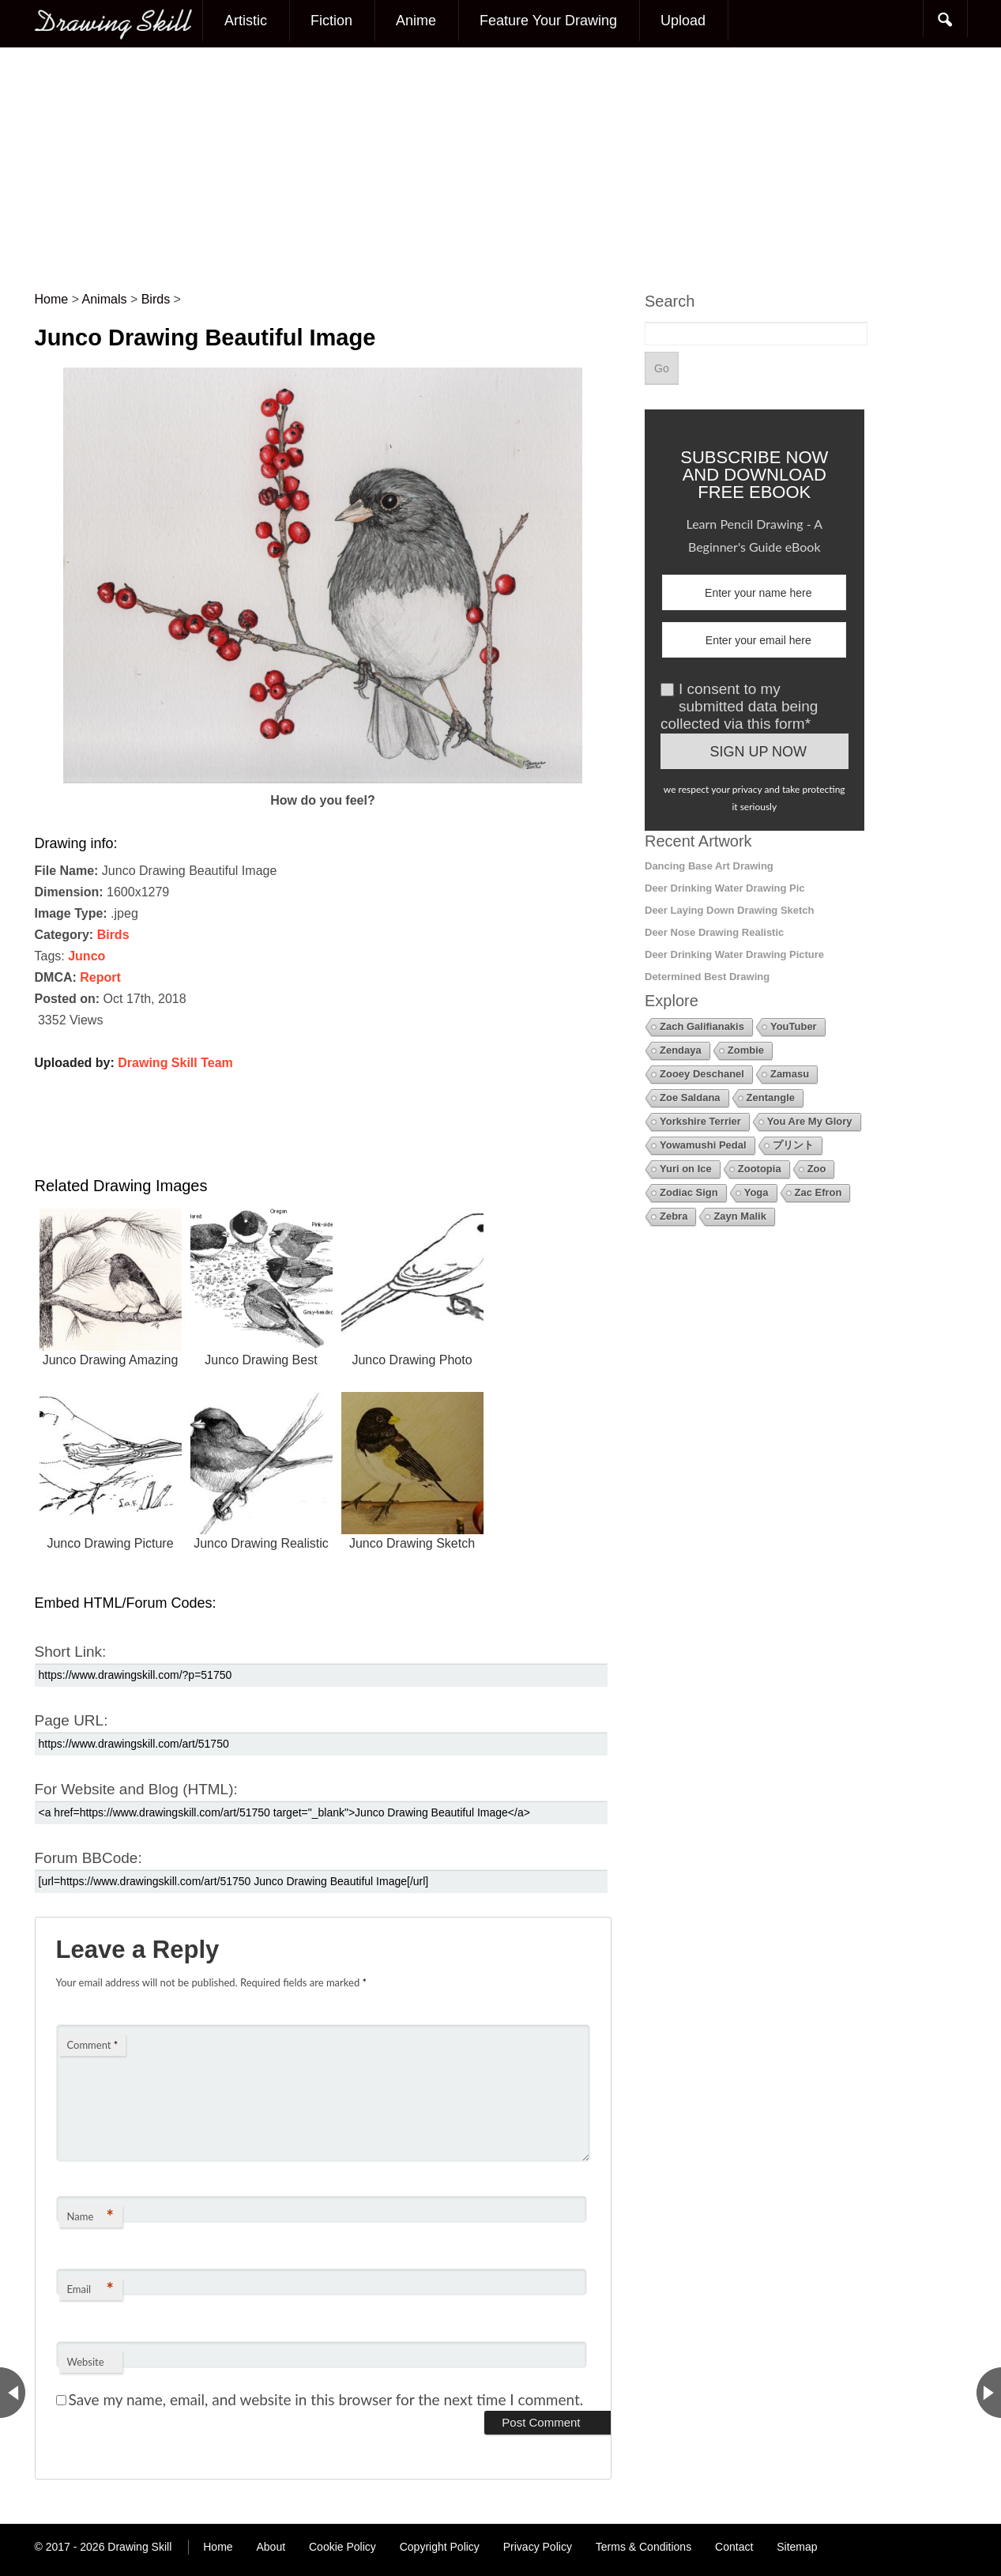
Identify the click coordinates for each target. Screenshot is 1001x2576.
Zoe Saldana (690, 1097)
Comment (93, 2045)
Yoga (756, 1192)
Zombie (746, 1050)
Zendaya (681, 1050)
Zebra (673, 1216)
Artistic (245, 20)
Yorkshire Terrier (700, 1121)
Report (100, 977)
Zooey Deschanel (702, 1074)
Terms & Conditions (643, 2546)
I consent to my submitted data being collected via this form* (739, 706)
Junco (86, 956)
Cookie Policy (342, 2546)
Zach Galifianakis (702, 1026)
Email (90, 2288)
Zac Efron (818, 1192)
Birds (113, 934)
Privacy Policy (537, 2546)
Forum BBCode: (88, 1858)
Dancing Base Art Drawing (709, 866)
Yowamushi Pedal (703, 1145)
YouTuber (793, 1026)
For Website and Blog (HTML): (136, 1789)
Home (217, 2546)
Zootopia (759, 1169)
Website (85, 2361)
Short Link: (71, 1651)
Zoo (816, 1169)
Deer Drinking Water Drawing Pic (725, 888)
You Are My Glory (809, 1121)
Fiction (331, 20)
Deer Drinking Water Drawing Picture (734, 954)
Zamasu (789, 1074)
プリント (793, 1145)
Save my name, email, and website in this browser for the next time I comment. (326, 2399)
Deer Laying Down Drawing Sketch (730, 910)
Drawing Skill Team (175, 1062)
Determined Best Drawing (707, 977)
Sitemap (797, 2546)
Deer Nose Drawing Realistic (714, 932)
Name (90, 2216)
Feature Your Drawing (548, 20)
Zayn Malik (739, 1216)
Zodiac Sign (689, 1192)
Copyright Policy (440, 2546)
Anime (416, 20)
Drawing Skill (139, 2546)
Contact (734, 2546)
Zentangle (771, 1097)
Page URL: (71, 1720)
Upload (683, 20)
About (271, 2546)
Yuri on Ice (686, 1169)
